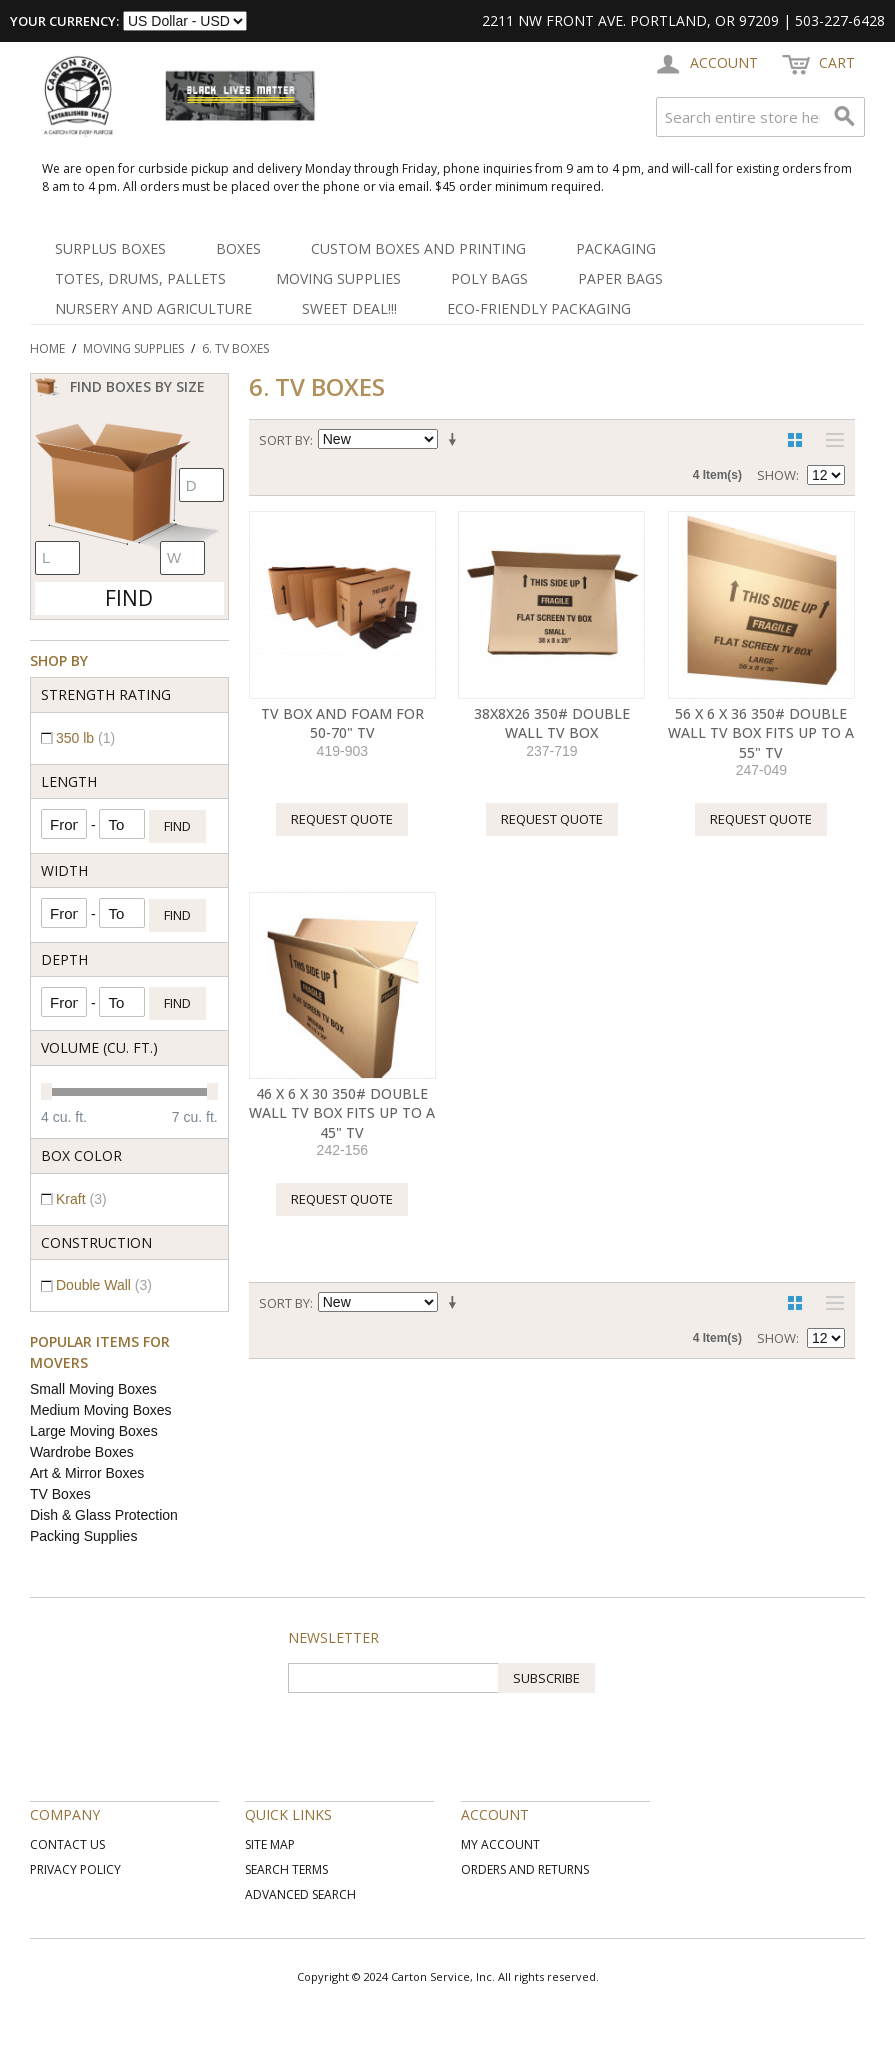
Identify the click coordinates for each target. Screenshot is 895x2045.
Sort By (284, 440)
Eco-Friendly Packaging (539, 308)
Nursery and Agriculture (153, 308)
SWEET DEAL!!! (349, 308)
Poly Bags (489, 278)
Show (776, 475)
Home (47, 348)
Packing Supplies (83, 1536)
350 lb (85, 738)
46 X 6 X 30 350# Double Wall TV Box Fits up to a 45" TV (342, 1113)
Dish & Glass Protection (104, 1515)
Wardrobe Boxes (82, 1452)
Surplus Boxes (110, 248)
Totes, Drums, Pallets (140, 278)
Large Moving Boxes (94, 1431)
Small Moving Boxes (93, 1389)
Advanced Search (300, 1894)
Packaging (616, 248)
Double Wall (104, 1285)
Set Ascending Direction (456, 440)
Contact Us (67, 1844)
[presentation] (440, 1732)
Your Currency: (64, 21)
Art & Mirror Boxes (87, 1473)
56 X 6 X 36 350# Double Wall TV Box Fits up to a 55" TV (761, 733)
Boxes (238, 248)
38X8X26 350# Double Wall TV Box (552, 723)
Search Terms (286, 1869)
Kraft (81, 1199)
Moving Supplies (338, 278)
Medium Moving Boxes (101, 1410)
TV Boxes (60, 1494)
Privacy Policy (75, 1869)
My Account (500, 1844)
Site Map (270, 1844)
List (830, 440)
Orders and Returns (525, 1869)
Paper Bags (620, 278)
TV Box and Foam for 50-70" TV (342, 723)
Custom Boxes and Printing (418, 248)
